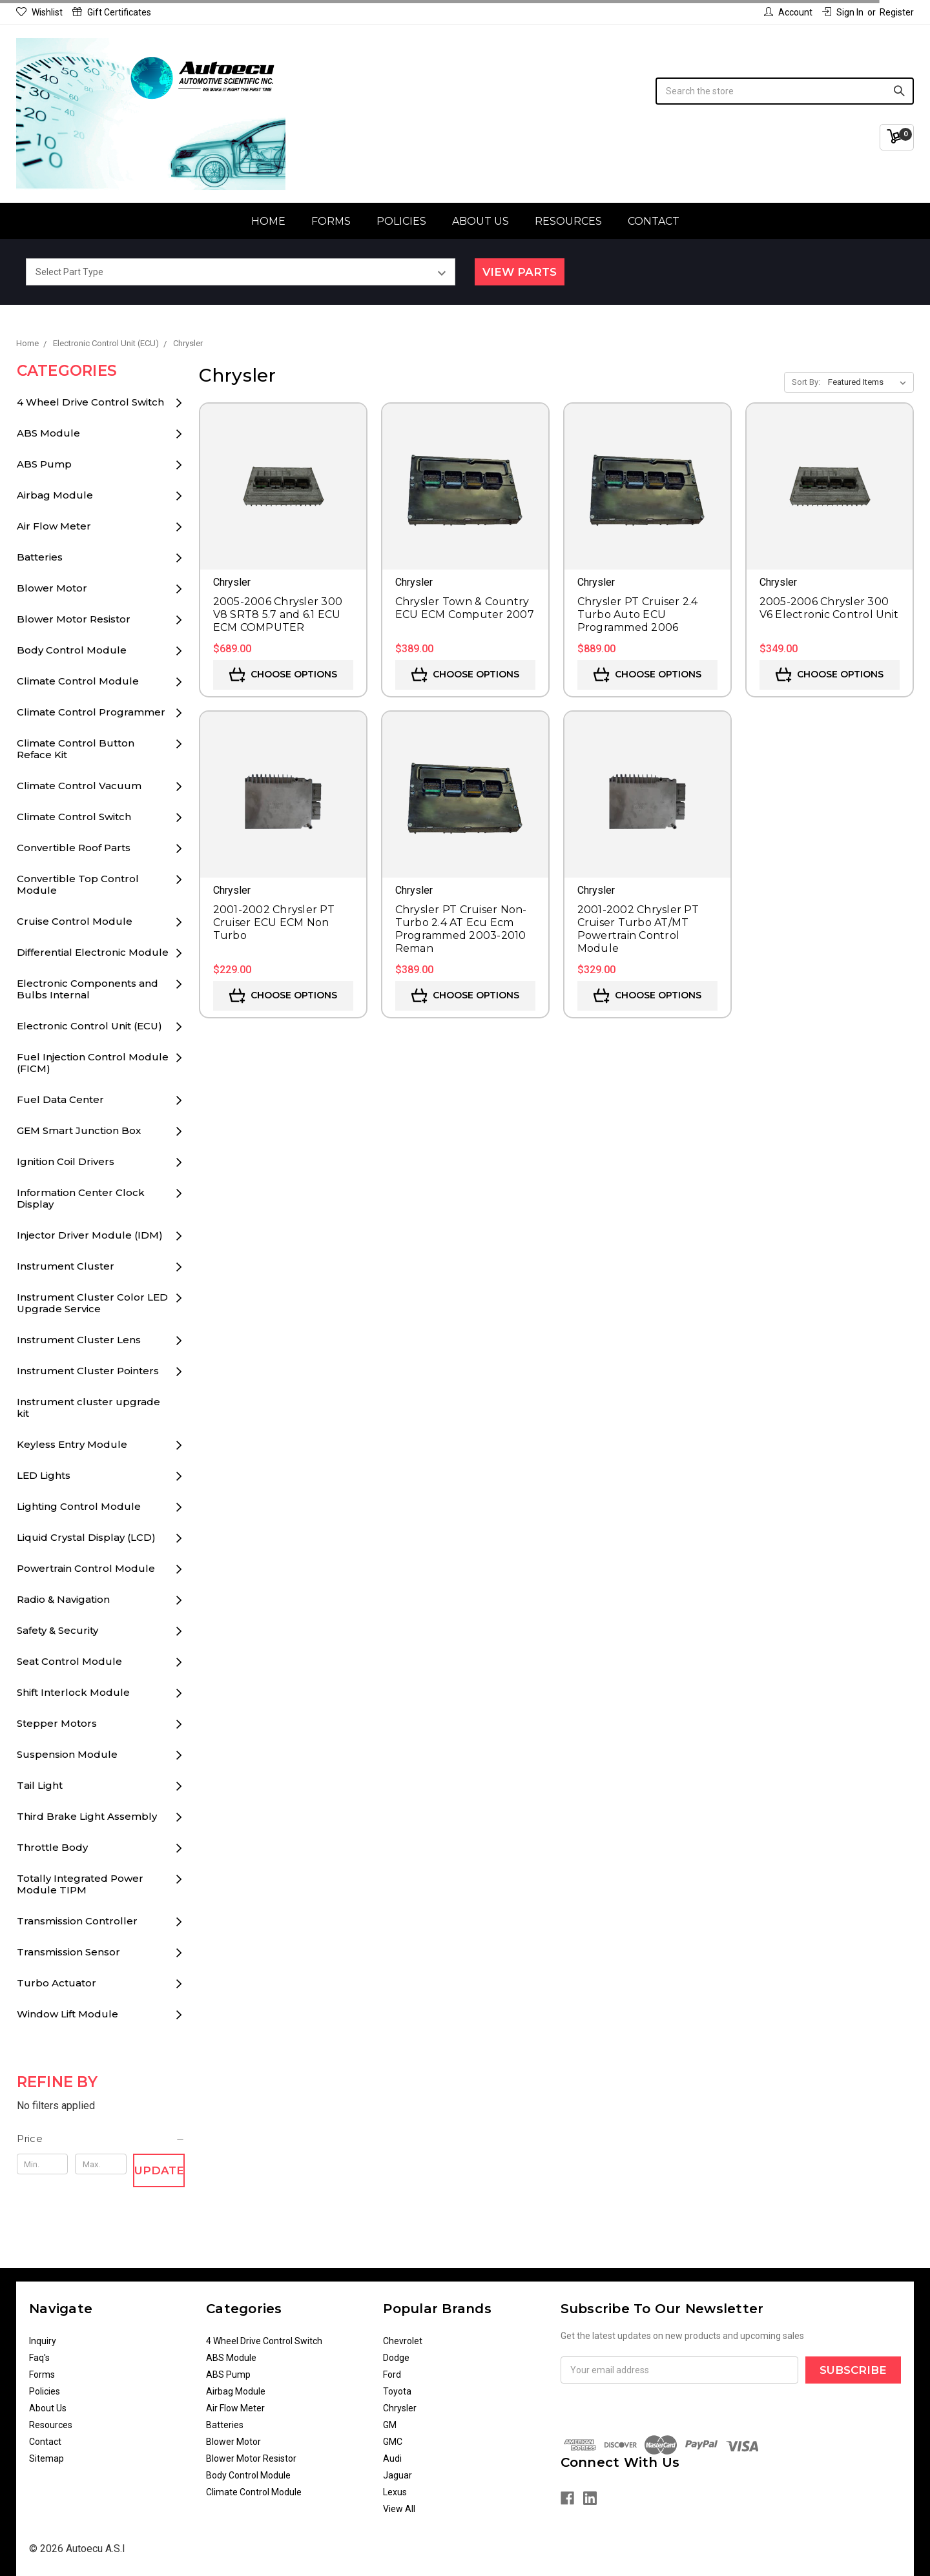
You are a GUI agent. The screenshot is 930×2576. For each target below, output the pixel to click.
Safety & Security (57, 1630)
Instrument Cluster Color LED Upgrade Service (92, 1303)
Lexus (395, 2492)
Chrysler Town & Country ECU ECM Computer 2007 (464, 608)
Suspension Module (67, 1754)
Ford (392, 2374)
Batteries (40, 557)
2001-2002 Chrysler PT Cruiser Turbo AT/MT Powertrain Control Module (638, 928)
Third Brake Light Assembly (87, 1816)
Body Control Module (72, 650)
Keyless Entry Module (72, 1444)
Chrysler (400, 2408)
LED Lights (43, 1475)
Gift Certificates (111, 12)
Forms (331, 221)
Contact (653, 221)
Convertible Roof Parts (73, 847)
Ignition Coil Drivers (65, 1161)
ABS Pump (44, 464)
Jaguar (397, 2475)
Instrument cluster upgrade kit (88, 1407)
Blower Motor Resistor (73, 619)
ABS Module (48, 433)
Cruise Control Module (74, 921)
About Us (480, 221)
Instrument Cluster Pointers (88, 1371)
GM (390, 2425)
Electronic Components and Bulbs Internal (87, 989)
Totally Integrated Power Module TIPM (80, 1884)
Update (159, 2170)
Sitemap (46, 2458)
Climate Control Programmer (91, 712)
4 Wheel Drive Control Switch (90, 402)
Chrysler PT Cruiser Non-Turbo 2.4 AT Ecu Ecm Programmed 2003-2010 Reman (461, 928)
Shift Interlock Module (73, 1692)
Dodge (396, 2358)
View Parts (519, 271)
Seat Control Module (69, 1661)
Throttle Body (52, 1847)
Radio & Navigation (63, 1599)
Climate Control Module (78, 681)
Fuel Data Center (60, 1099)
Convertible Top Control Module (78, 884)
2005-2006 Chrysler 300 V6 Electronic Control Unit (829, 608)
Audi (392, 2458)
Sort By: (806, 382)
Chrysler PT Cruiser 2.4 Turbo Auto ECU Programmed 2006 (637, 614)
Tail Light (40, 1785)
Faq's (39, 2358)
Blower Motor (52, 588)
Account (788, 12)
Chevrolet (402, 2341)
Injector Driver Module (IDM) (90, 1235)
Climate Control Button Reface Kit (75, 749)
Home (268, 221)
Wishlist (39, 12)
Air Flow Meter (54, 526)
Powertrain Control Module (86, 1568)
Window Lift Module (67, 2014)
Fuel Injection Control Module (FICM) (93, 1063)
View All (399, 2509)
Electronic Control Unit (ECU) (89, 1026)
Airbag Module (55, 495)
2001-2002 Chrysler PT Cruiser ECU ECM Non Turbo (274, 922)
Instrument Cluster (65, 1266)
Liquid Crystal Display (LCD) (86, 1537)
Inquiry (42, 2341)
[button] (101, 2139)
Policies (401, 221)
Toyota (397, 2391)
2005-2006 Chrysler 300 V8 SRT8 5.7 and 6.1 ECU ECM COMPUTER (278, 614)
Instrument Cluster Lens (79, 1340)
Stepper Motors (57, 1723)
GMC (392, 2442)
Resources (568, 221)
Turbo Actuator (56, 1983)
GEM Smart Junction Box (79, 1130)
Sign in (842, 12)
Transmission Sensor (68, 1952)
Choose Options (283, 675)
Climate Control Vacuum (79, 785)
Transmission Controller (77, 1921)
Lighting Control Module (79, 1506)
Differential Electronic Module (93, 952)
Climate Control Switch (74, 816)
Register (897, 12)
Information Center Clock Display (81, 1198)
